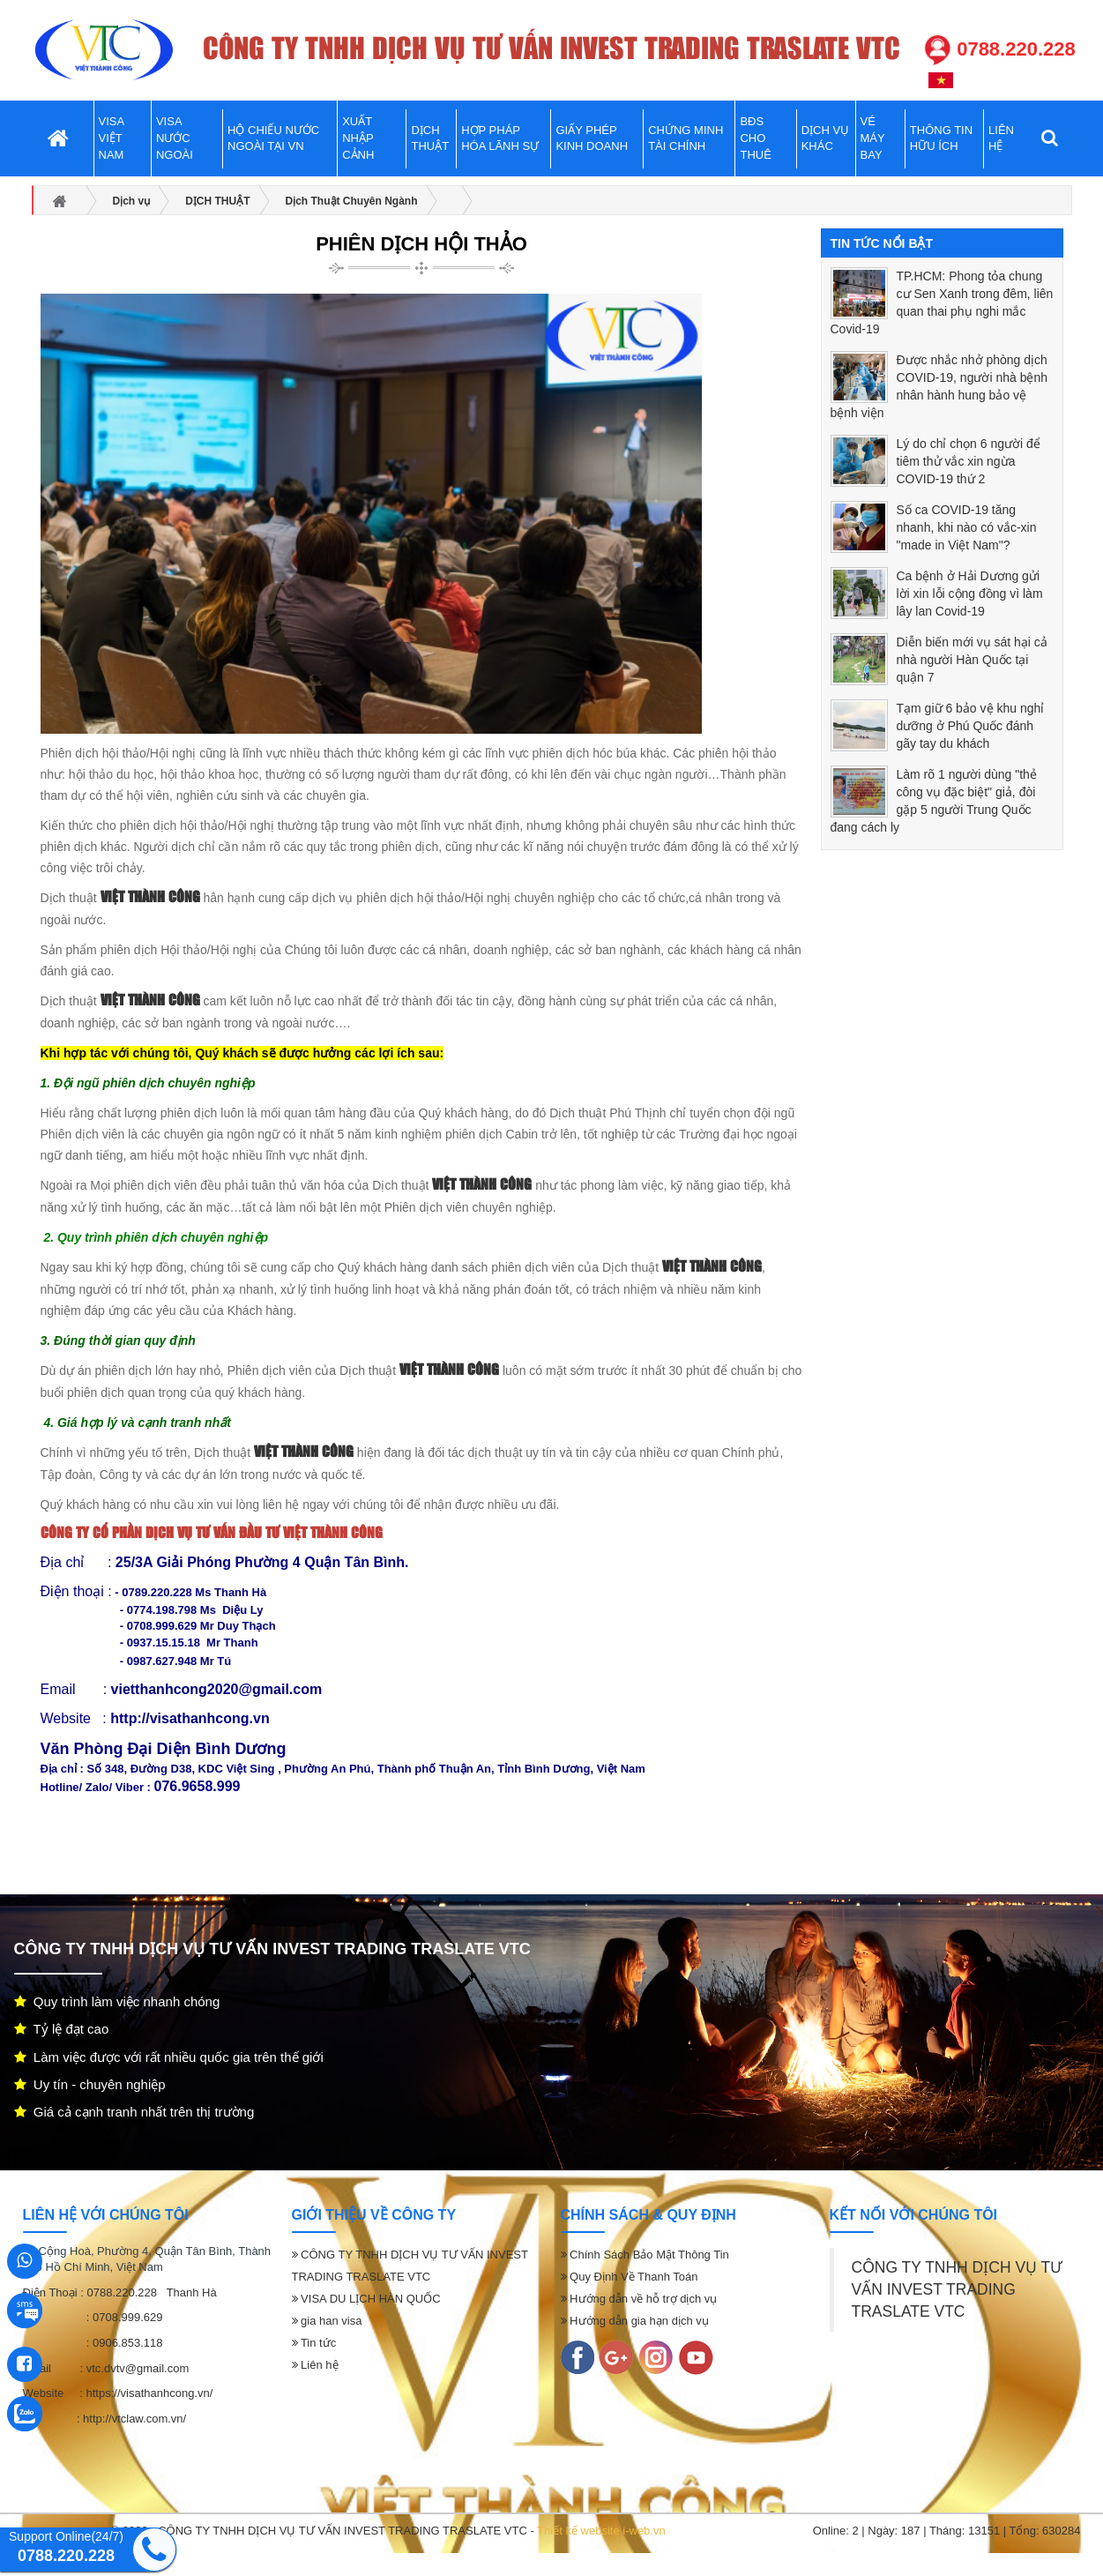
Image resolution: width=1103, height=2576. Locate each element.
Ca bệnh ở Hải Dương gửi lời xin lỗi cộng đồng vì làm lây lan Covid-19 (970, 593)
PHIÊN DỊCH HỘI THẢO (421, 244)
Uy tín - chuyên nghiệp (90, 2084)
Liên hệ (315, 2364)
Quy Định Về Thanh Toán (629, 2276)
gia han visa (327, 2320)
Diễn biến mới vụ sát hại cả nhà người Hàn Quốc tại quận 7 (972, 659)
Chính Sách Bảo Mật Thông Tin (645, 2254)
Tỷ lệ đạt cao (61, 2028)
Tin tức (314, 2342)
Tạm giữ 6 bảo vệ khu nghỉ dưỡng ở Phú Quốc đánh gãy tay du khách (971, 725)
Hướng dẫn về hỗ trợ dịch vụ (639, 2298)
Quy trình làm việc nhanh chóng (117, 2001)
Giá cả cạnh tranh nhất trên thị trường (134, 2111)
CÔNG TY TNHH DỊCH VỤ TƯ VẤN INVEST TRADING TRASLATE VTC (957, 2289)
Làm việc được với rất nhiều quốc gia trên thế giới (169, 2057)
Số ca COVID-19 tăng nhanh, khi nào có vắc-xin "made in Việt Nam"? (967, 527)
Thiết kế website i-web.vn (601, 2530)
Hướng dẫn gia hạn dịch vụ (635, 2320)
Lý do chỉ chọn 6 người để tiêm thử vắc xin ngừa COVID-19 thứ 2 (968, 461)
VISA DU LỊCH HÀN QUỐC (366, 2298)
